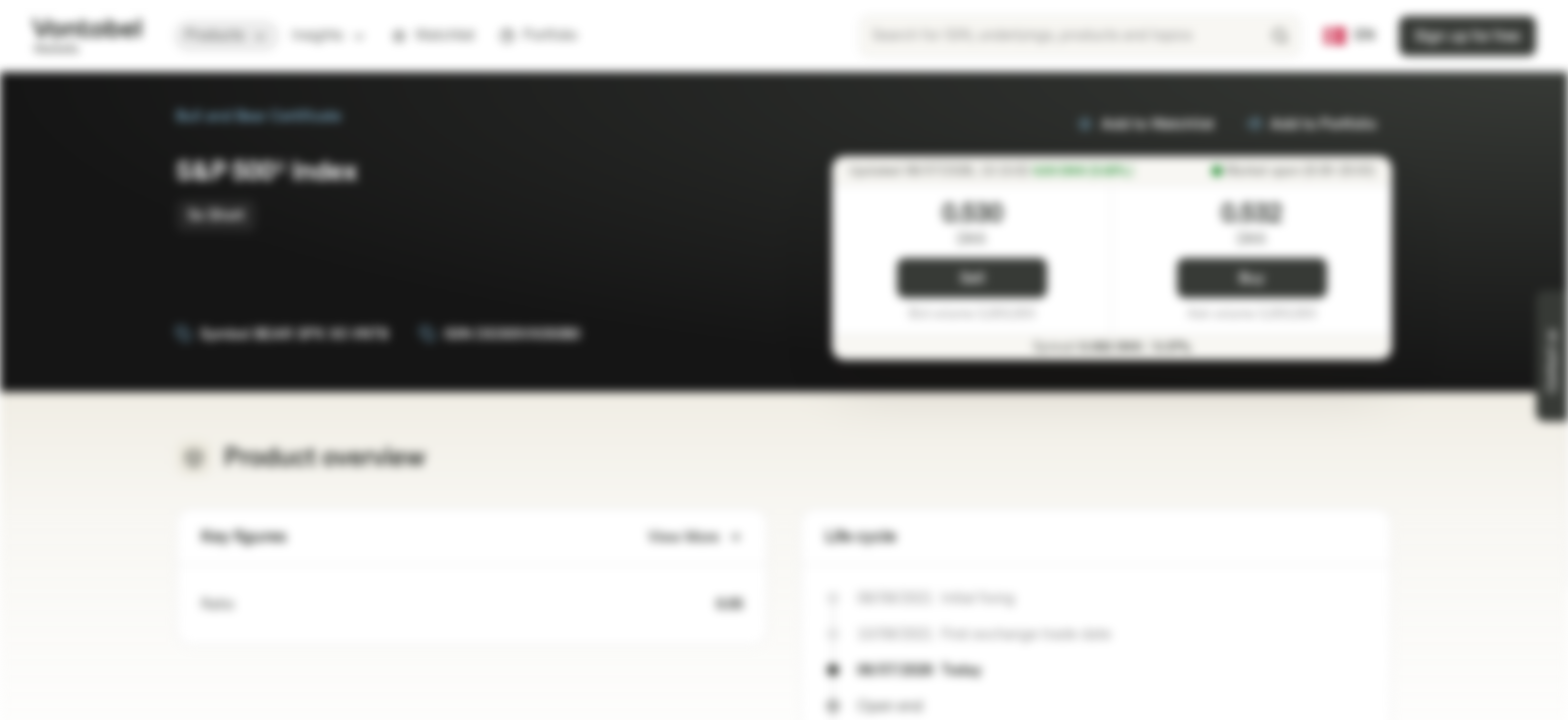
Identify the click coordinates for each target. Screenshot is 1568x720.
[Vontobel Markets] (86, 36)
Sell (972, 278)
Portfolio (538, 35)
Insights (329, 35)
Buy (1251, 278)
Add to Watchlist (1145, 124)
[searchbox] (1080, 36)
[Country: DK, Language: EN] (1349, 36)
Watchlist (433, 35)
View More (695, 537)
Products (226, 35)
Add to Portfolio (1311, 124)
